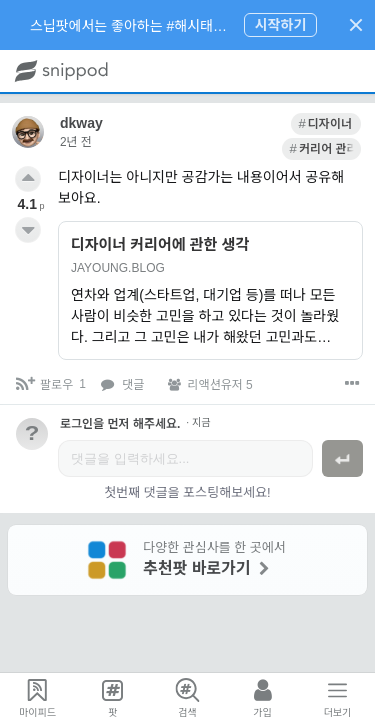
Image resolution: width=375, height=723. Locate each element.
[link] (243, 124)
